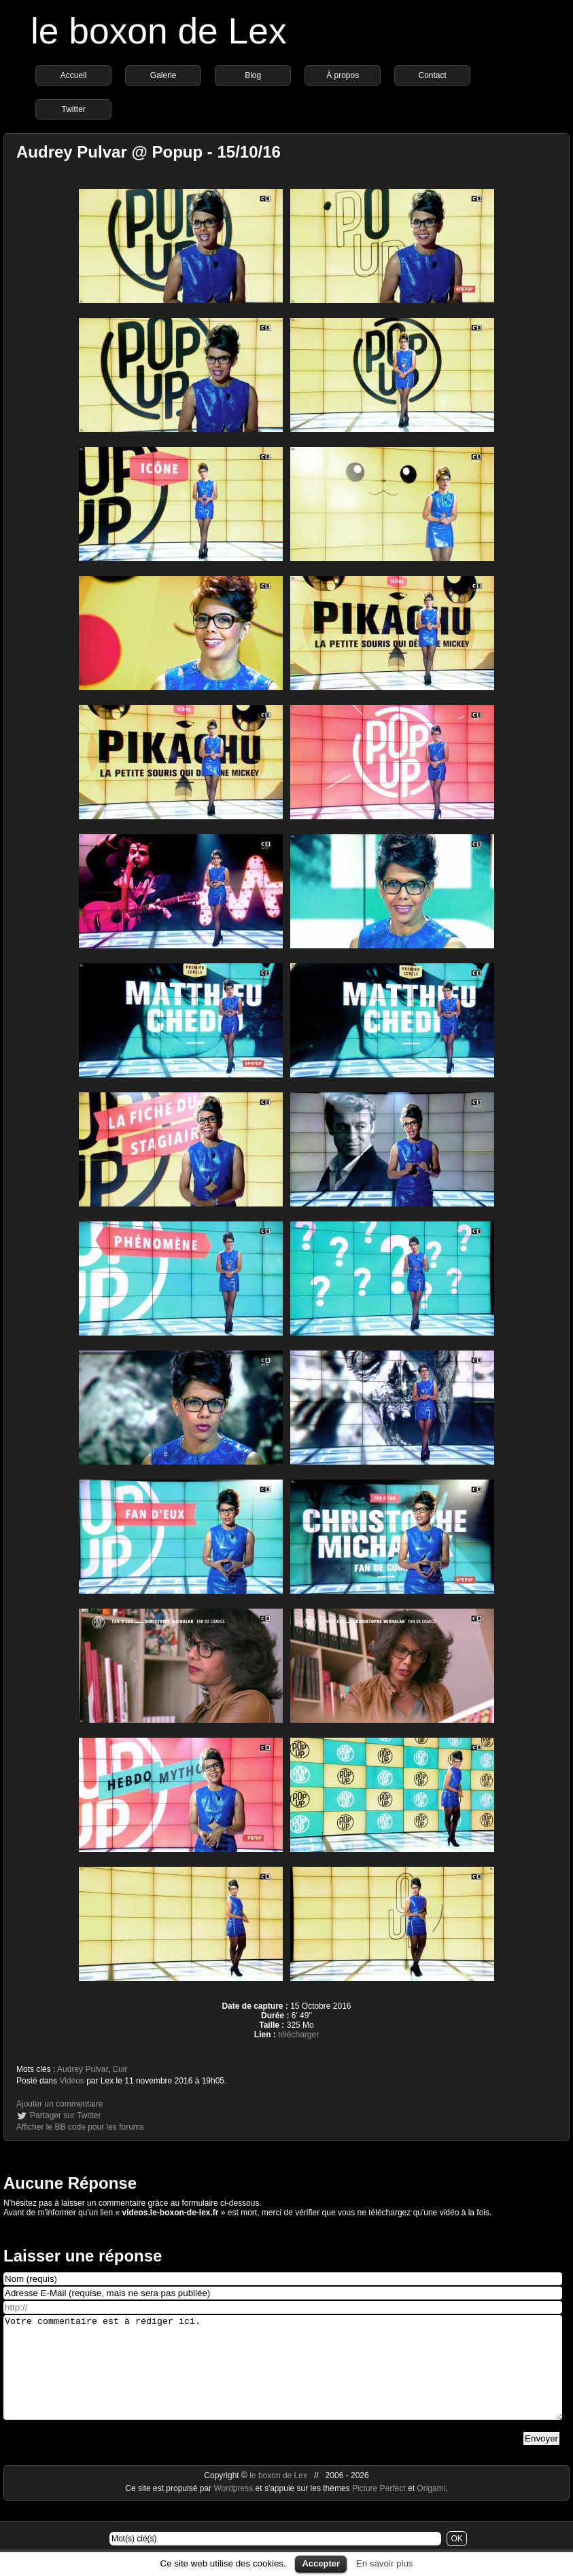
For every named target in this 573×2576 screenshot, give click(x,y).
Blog (253, 75)
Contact (432, 75)
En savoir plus (384, 2563)
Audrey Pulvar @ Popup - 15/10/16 (148, 152)
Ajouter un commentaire (59, 2104)
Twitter (73, 109)
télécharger (298, 2034)
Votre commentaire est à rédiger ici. (282, 2377)
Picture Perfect (379, 2509)
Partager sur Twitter (65, 2115)
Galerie (163, 75)
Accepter (321, 2563)
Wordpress (234, 2509)
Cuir (119, 2069)
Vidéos (71, 2081)
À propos (342, 75)
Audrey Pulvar (82, 2069)
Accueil (73, 75)
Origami (431, 2509)
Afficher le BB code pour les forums (80, 2127)
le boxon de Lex (159, 31)
